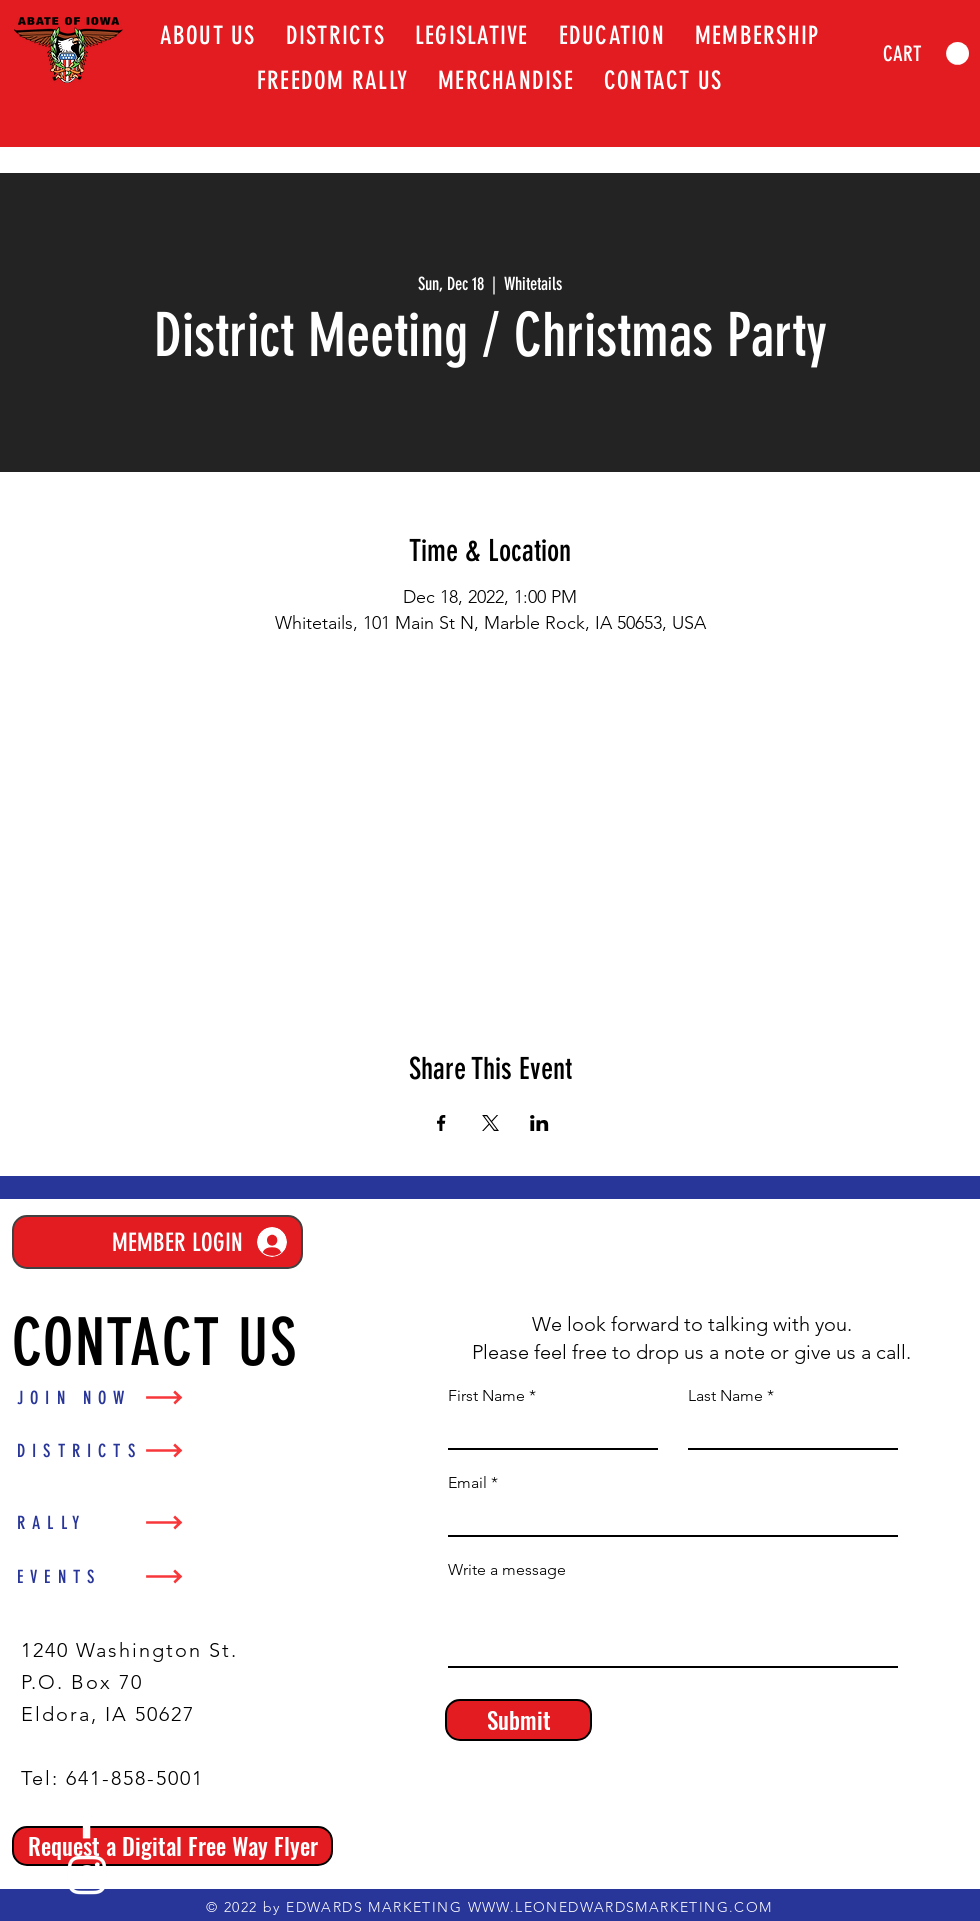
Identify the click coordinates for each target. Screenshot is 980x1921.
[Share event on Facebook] (441, 1123)
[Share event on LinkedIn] (539, 1123)
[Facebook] (87, 1819)
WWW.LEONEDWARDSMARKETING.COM (620, 1907)
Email (467, 1483)
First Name (486, 1396)
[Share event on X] (490, 1123)
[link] (926, 54)
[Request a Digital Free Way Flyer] (172, 1846)
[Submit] (518, 1720)
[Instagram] (87, 1875)
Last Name (725, 1396)
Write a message (507, 1570)
